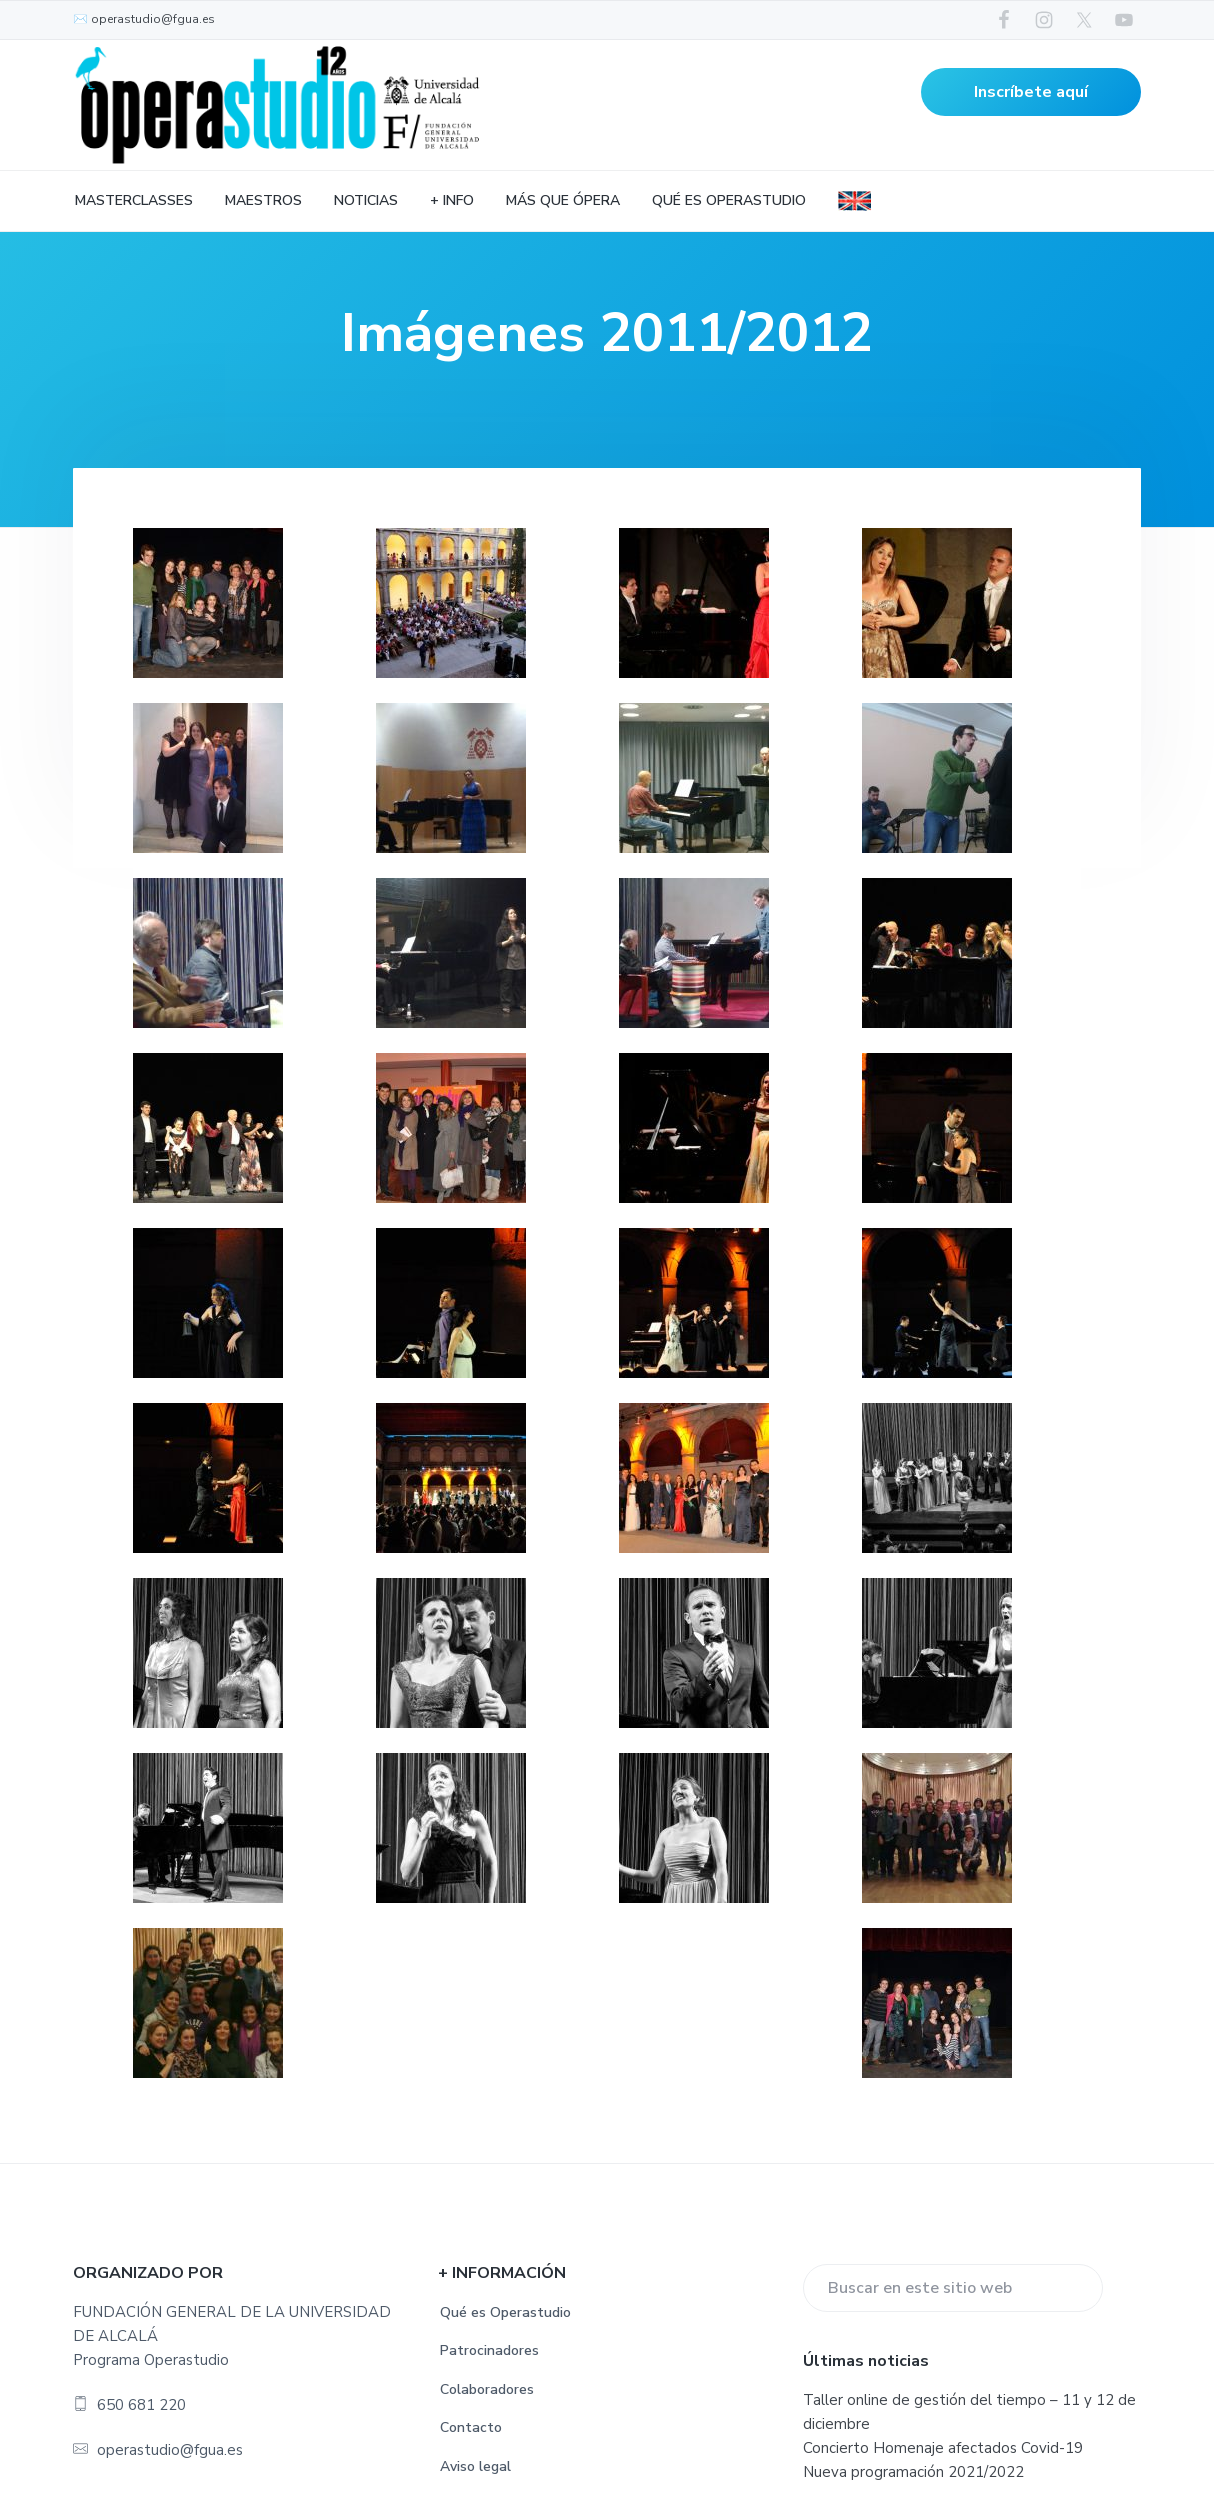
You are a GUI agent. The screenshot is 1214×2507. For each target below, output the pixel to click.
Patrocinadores (489, 2350)
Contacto (471, 2427)
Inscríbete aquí (1031, 92)
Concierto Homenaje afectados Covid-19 (943, 2448)
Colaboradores (487, 2389)
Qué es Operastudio (505, 2312)
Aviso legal (475, 2466)
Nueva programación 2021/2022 (913, 2472)
